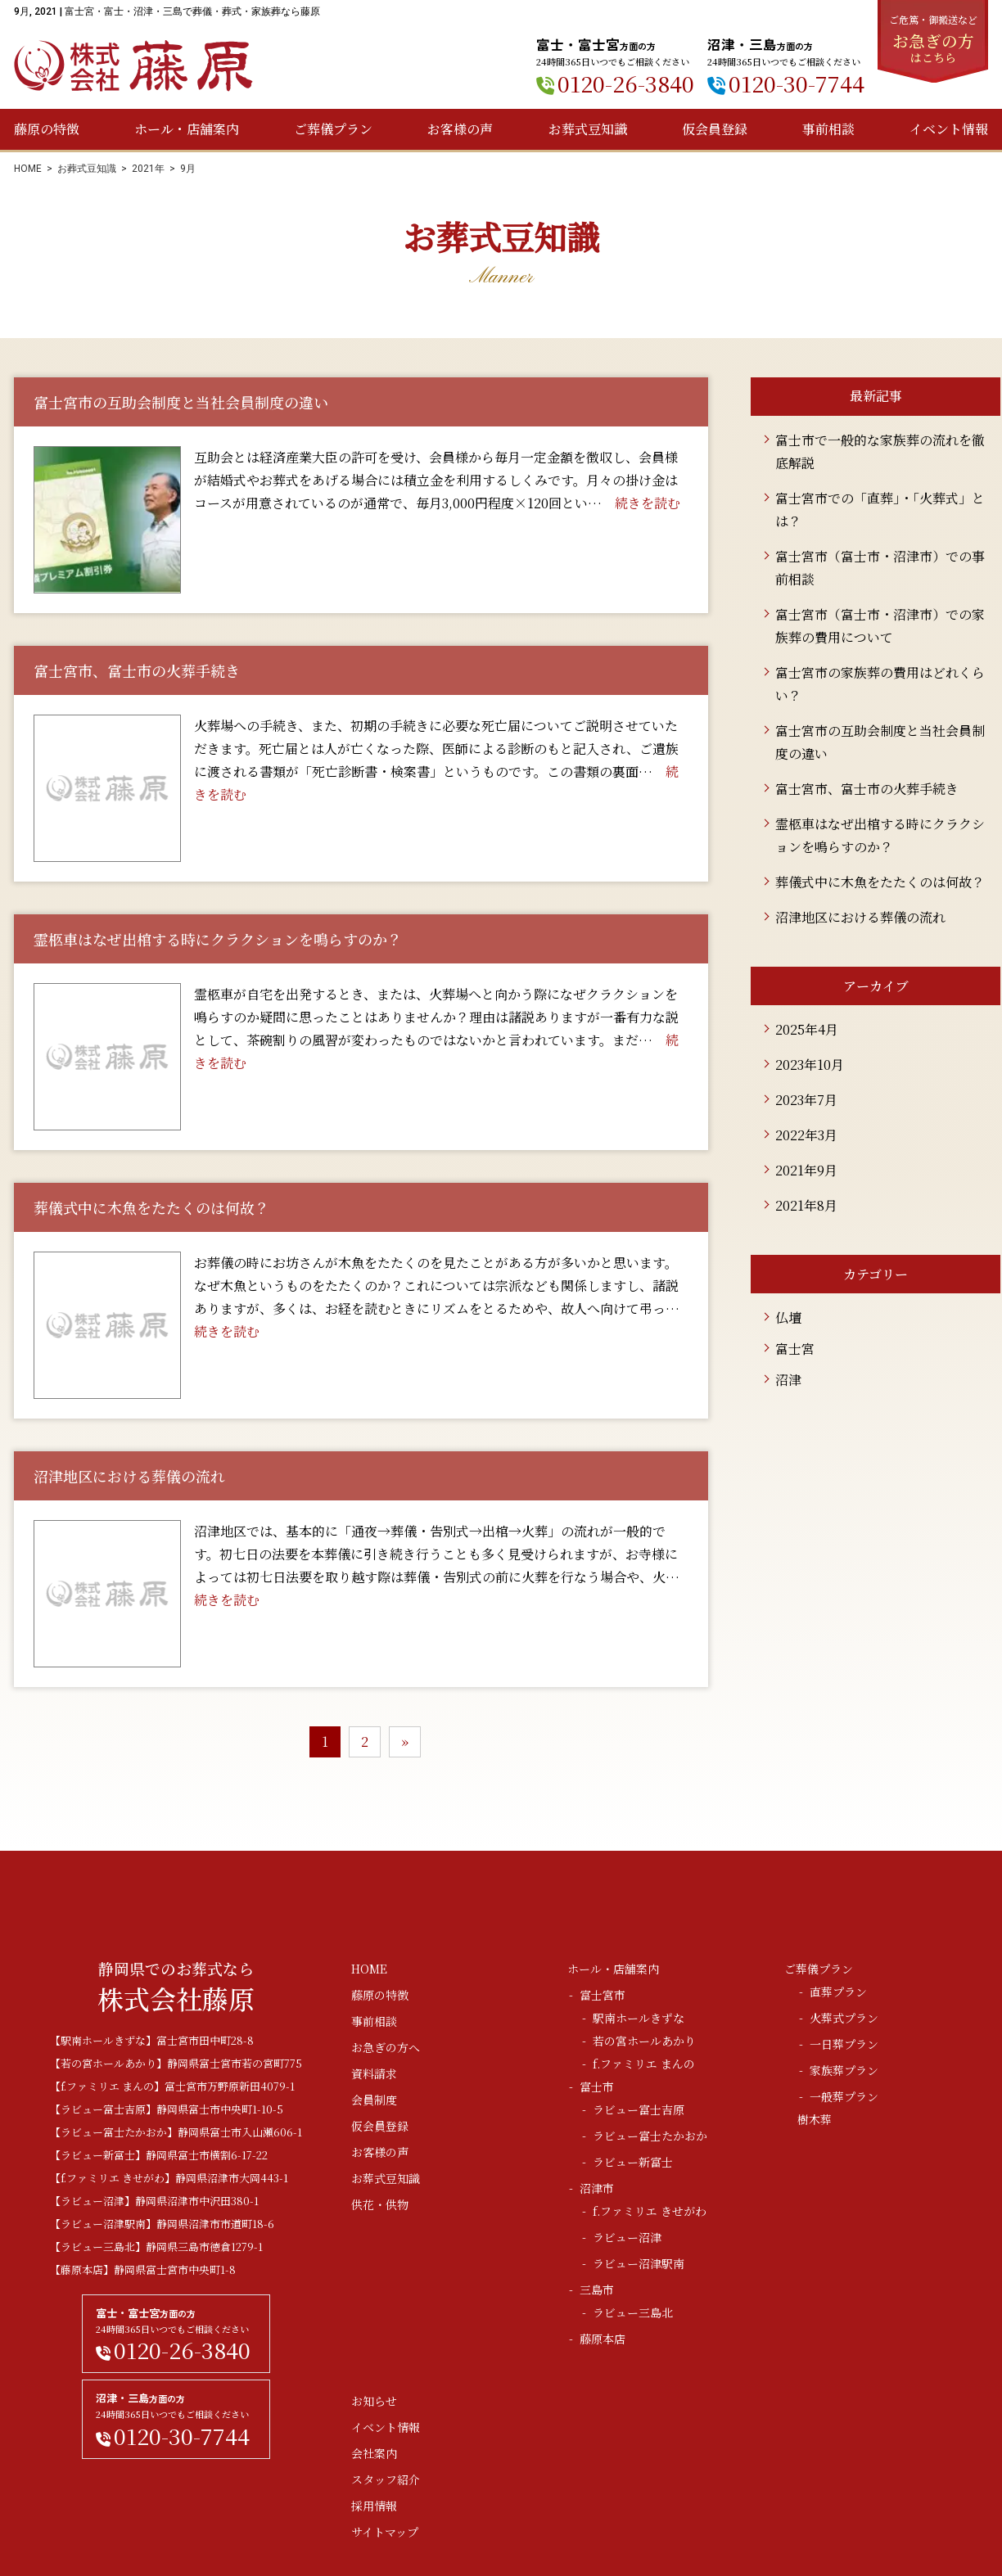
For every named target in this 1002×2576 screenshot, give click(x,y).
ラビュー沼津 (627, 2237)
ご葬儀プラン (333, 129)
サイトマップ (384, 2532)
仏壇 (788, 1317)
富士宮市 (602, 1995)
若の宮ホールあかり (644, 2040)
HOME (28, 168)
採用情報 (374, 2505)
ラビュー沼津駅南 (638, 2263)
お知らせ (374, 2401)
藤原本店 (602, 2338)
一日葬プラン (844, 2044)
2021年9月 (806, 1170)
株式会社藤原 (133, 66)
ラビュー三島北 (633, 2312)
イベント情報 (948, 129)
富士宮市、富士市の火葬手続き (867, 788)
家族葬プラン (844, 2070)
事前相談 (828, 129)
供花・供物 (379, 2204)
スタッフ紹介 (385, 2479)
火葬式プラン (844, 2018)
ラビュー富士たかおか (650, 2135)
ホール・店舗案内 (186, 129)
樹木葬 (814, 2119)
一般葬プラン (844, 2096)
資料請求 (374, 2073)
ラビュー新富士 (633, 2162)
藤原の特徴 (46, 129)
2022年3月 (806, 1135)
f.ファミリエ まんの (644, 2063)
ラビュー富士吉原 (638, 2109)
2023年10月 (809, 1064)
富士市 (597, 2086)
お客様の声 (460, 129)
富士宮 (795, 1348)
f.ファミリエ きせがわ (649, 2211)
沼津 (788, 1379)
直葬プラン (838, 1991)
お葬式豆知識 (587, 129)
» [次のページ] (404, 1741)
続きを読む (647, 503)
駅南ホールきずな (638, 2018)
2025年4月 (806, 1029)
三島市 (597, 2289)
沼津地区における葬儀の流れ (860, 917)
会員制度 (374, 2099)
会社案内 (374, 2453)
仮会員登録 (714, 129)
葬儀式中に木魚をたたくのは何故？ (880, 882)
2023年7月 (806, 1099)
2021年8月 (806, 1205)
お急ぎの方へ (385, 2047)
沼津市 (597, 2188)
